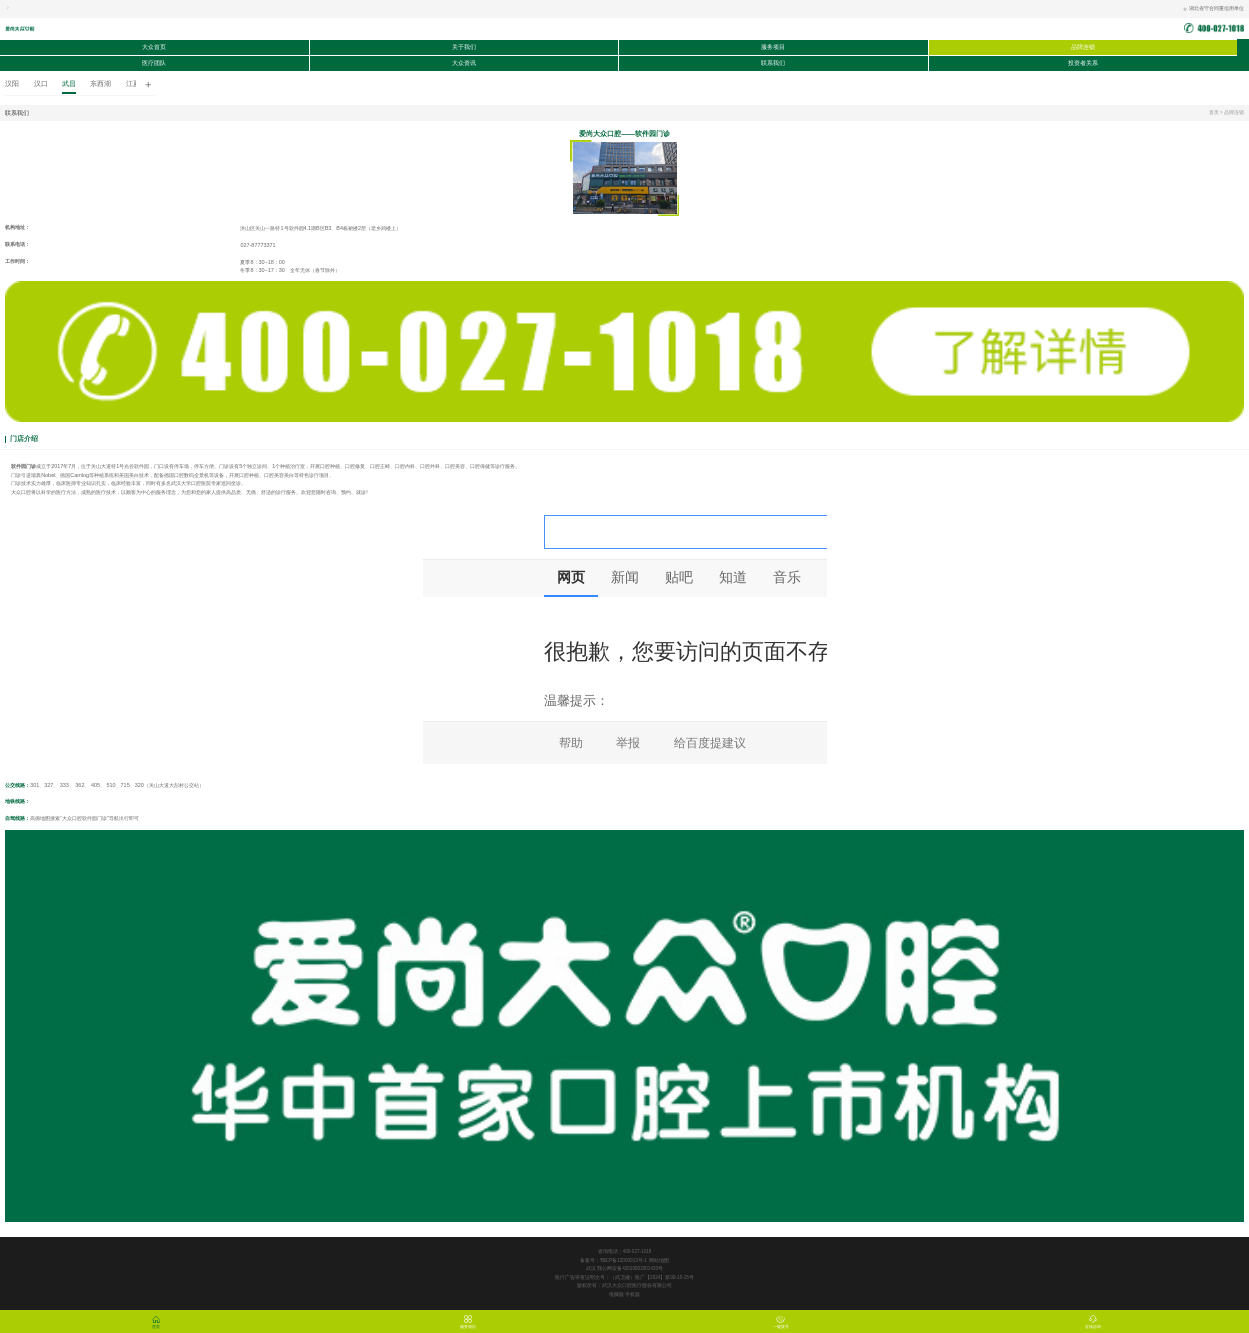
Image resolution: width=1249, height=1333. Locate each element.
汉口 (41, 83)
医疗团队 (154, 63)
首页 (1214, 112)
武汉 (591, 1268)
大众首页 (154, 47)
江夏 (133, 83)
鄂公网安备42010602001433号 (630, 1268)
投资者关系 (1083, 63)
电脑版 (617, 1294)
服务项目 (773, 47)
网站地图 (659, 1260)
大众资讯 (464, 63)
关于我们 (464, 47)
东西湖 (100, 83)
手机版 (632, 1294)
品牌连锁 (1083, 47)
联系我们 (773, 63)
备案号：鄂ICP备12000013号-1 (613, 1260)
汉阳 (12, 83)
